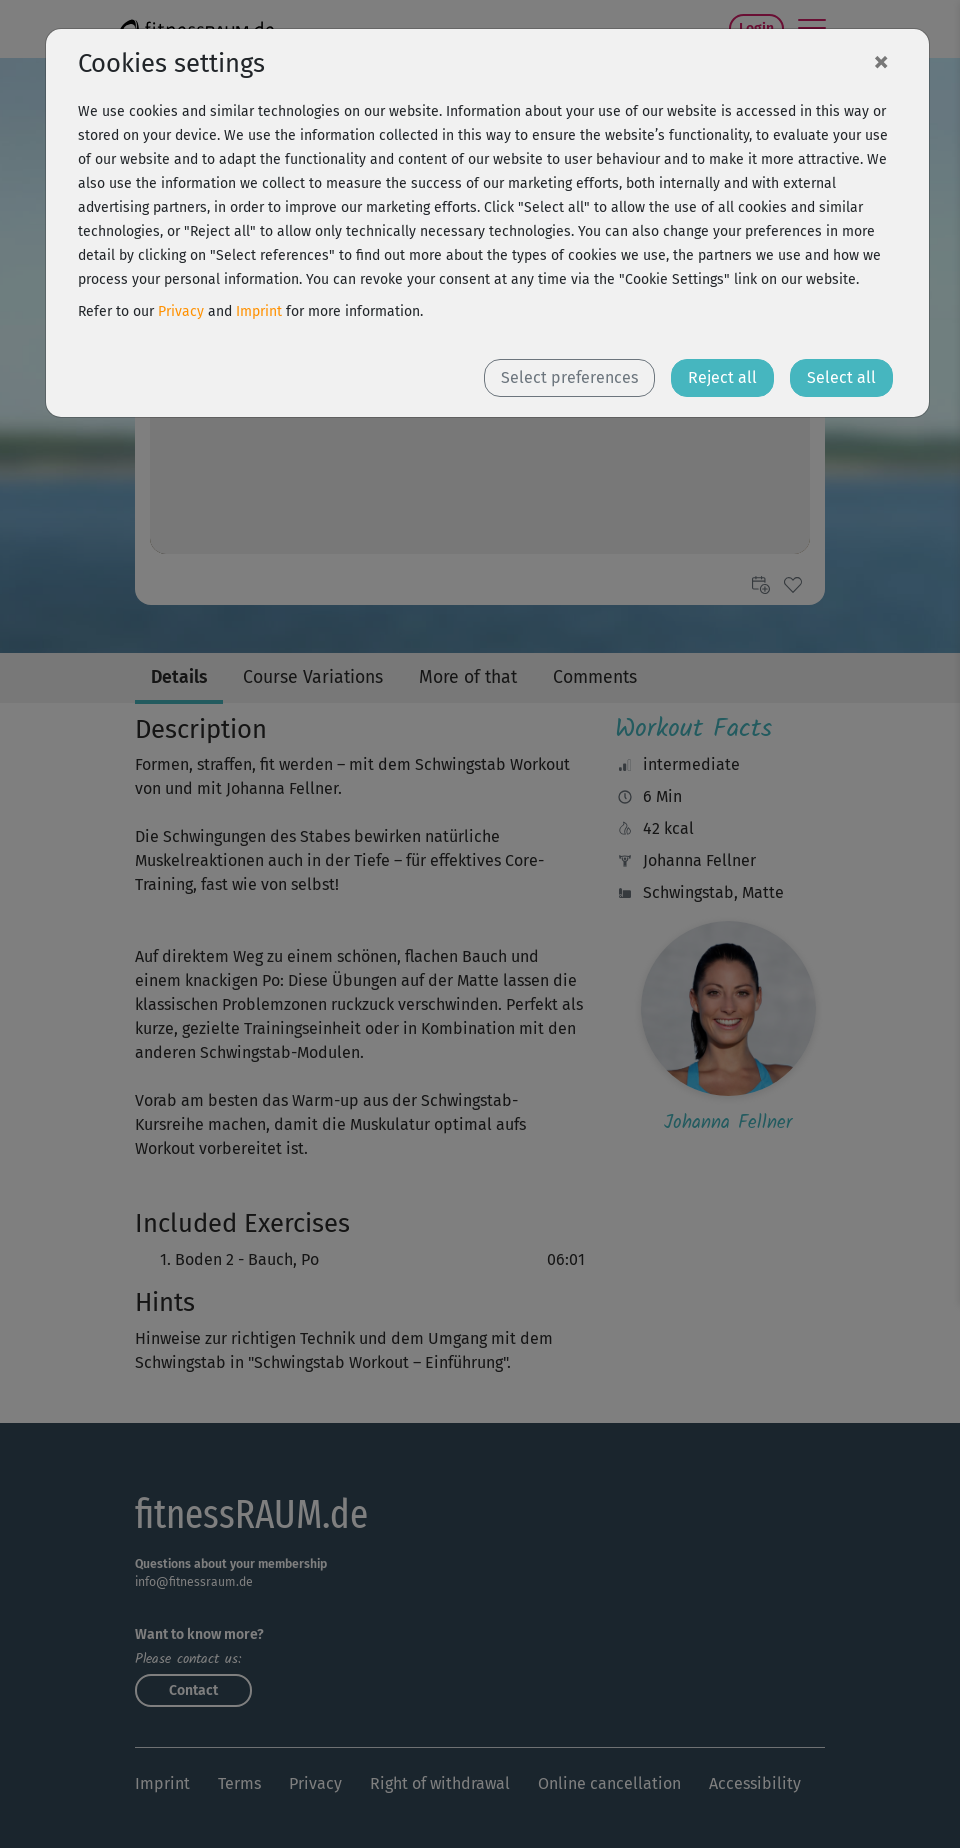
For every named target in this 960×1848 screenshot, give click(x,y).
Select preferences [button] (569, 377)
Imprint (259, 311)
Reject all (722, 377)
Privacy (181, 311)
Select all (841, 377)
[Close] (881, 61)
